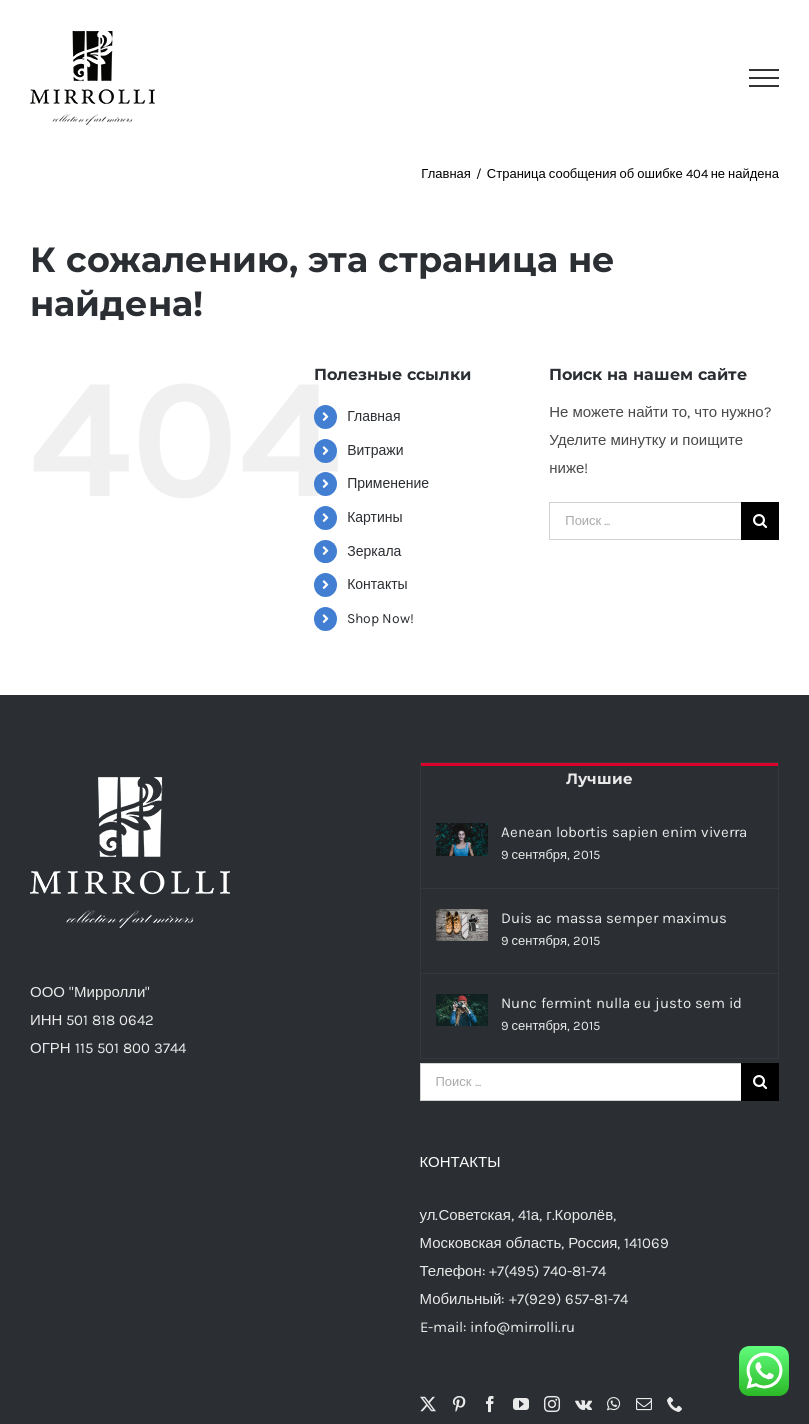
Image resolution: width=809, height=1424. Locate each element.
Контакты (377, 584)
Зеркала (374, 551)
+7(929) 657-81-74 (568, 1299)
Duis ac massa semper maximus (614, 918)
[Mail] (644, 1404)
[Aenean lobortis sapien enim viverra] (462, 839)
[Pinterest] (459, 1404)
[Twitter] (428, 1404)
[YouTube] (521, 1404)
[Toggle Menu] (764, 78)
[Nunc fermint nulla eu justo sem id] (462, 1010)
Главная (373, 416)
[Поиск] (760, 521)
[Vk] (583, 1404)
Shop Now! (380, 618)
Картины (374, 517)
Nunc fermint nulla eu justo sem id (621, 1003)
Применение (388, 483)
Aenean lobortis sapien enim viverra (624, 832)
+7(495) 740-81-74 (547, 1271)
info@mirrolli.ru (522, 1327)
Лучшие (599, 778)
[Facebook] (490, 1404)
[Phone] (675, 1404)
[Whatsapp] (614, 1404)
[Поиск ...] (645, 521)
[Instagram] (552, 1404)
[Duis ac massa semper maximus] (462, 925)
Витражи (375, 450)
